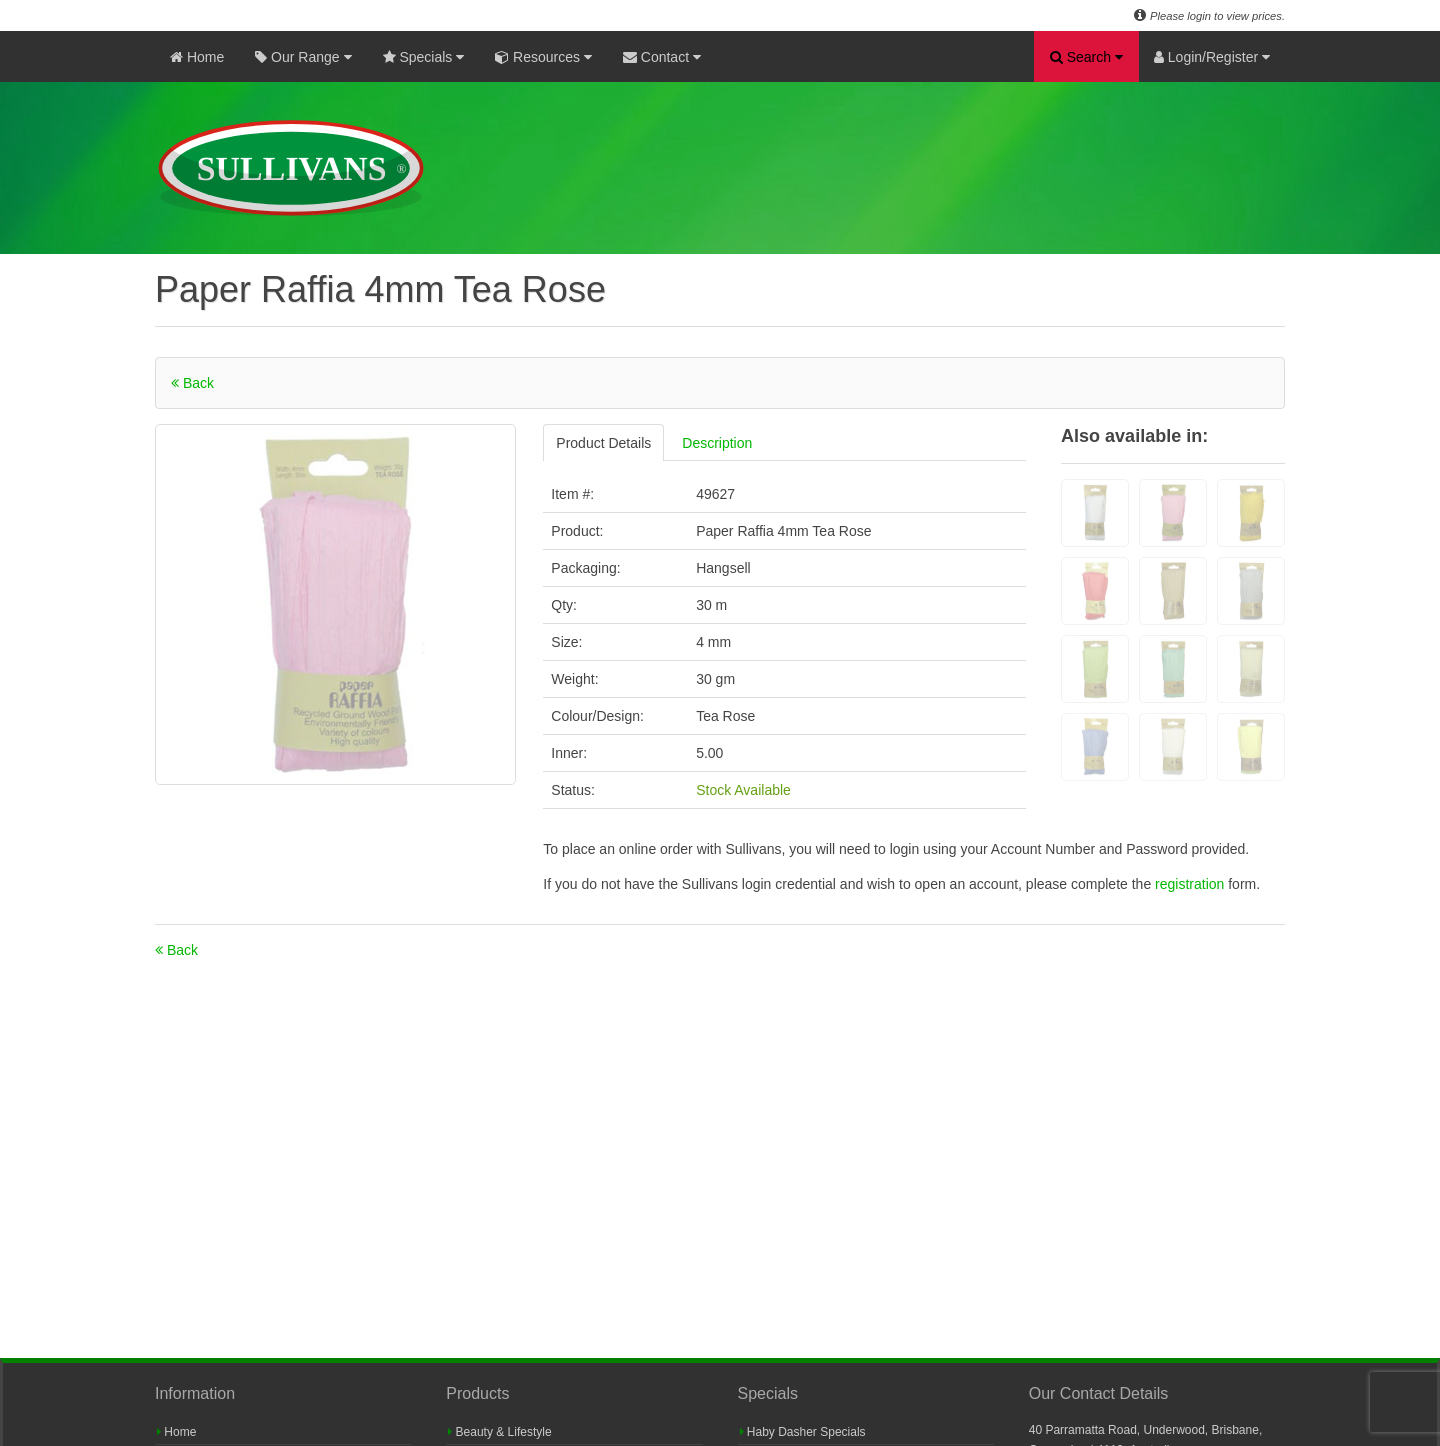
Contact (662, 57)
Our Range (303, 57)
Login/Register (1212, 57)
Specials (424, 57)
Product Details (603, 443)
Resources (543, 57)
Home (197, 57)
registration (1191, 884)
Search (1086, 57)
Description (717, 443)
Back (192, 383)
